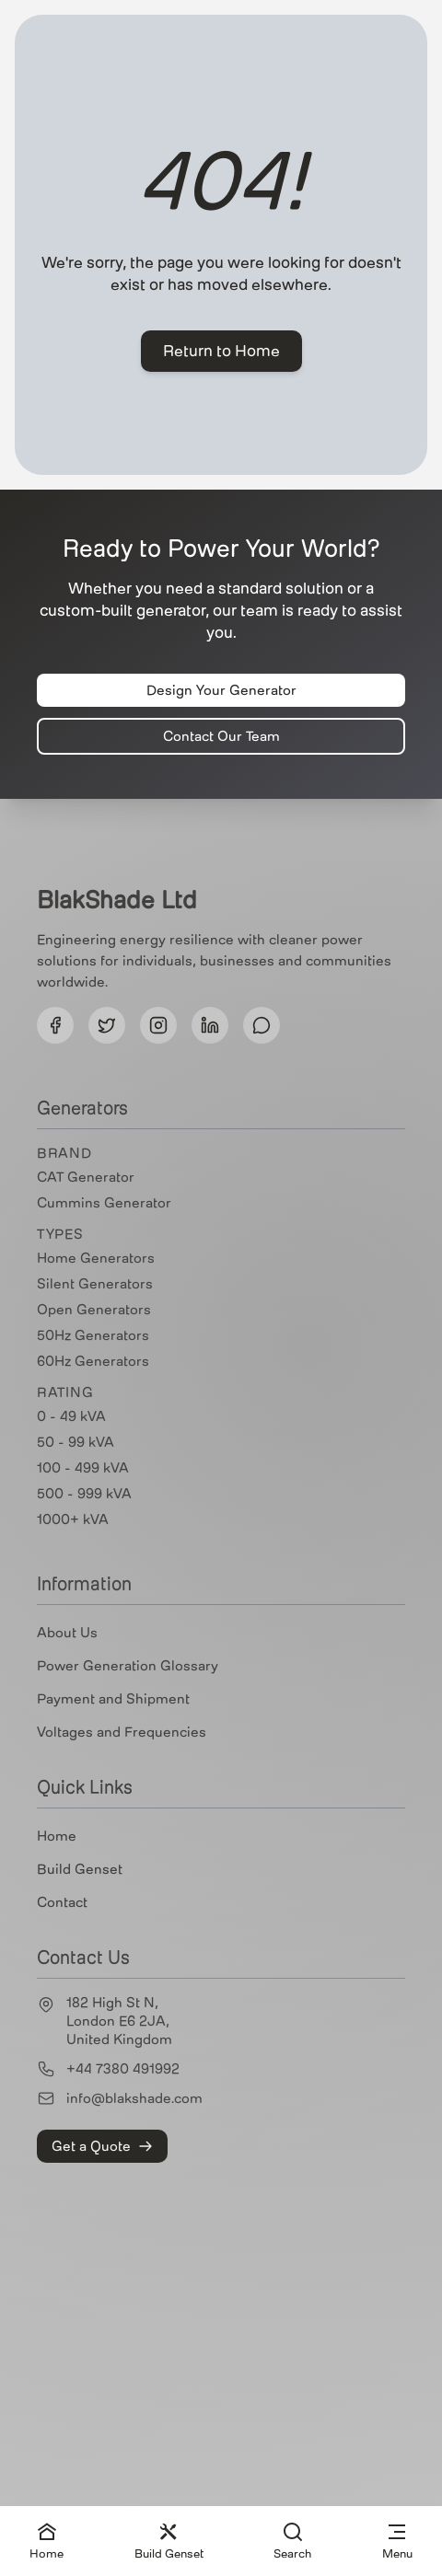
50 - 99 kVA (75, 1442)
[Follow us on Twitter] (106, 1025)
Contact (62, 1902)
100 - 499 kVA (83, 1468)
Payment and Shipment (113, 1699)
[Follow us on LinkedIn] (210, 1025)
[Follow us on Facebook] (55, 1025)
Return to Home (221, 351)
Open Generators (94, 1309)
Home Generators (96, 1258)
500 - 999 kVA (84, 1493)
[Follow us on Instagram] (158, 1025)
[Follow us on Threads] (261, 1025)
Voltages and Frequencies (121, 1732)
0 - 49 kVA (71, 1416)
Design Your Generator (221, 690)
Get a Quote (102, 2146)
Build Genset (79, 1869)
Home (56, 1836)
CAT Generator (85, 1177)
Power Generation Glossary (127, 1666)
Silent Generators (95, 1284)
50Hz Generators (93, 1335)
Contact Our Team (221, 736)
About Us (67, 1632)
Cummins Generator (104, 1203)
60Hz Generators (93, 1361)
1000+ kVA (73, 1519)
